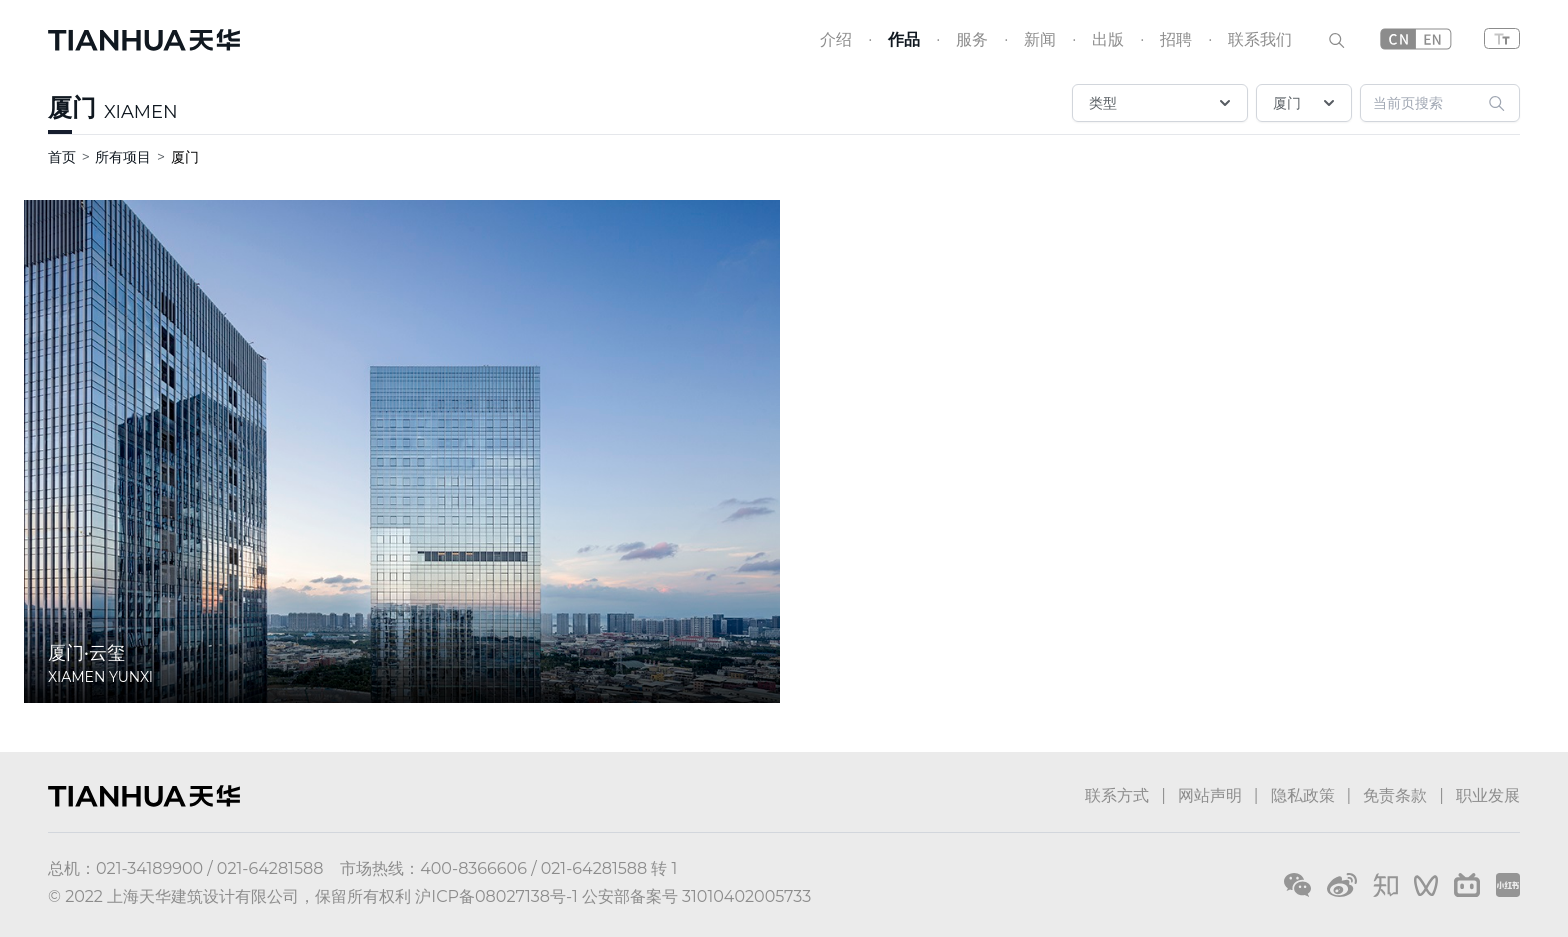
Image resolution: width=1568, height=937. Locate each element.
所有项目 (123, 157)
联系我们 (1260, 39)
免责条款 (1395, 795)
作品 (904, 39)
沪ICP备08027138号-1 (496, 896)
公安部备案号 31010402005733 (696, 896)
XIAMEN (141, 112)
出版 (1108, 39)
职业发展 (1488, 795)
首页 (62, 157)
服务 (972, 39)
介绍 (836, 39)
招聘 (1176, 39)
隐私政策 (1303, 795)
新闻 (1040, 39)
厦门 (72, 107)
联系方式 (1117, 795)
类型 (1162, 103)
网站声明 (1210, 795)
